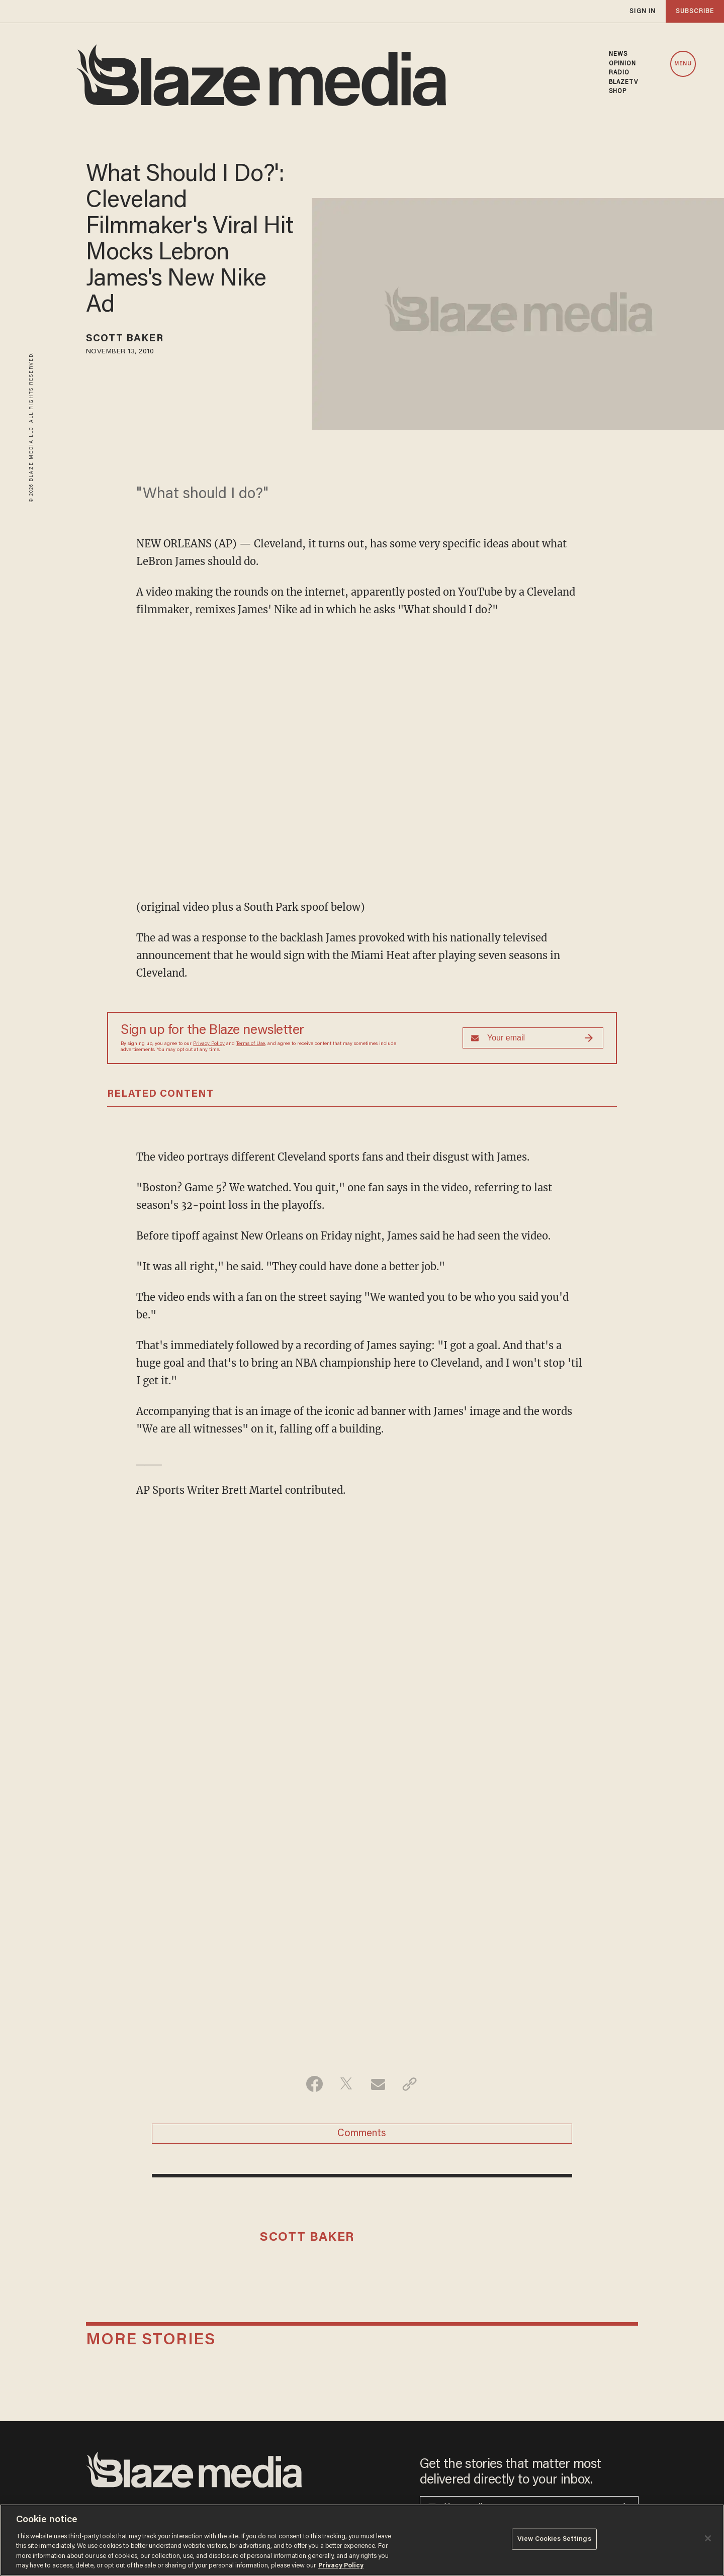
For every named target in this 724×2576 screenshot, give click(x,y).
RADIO (619, 73)
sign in (642, 11)
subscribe (695, 11)
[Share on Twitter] (346, 2084)
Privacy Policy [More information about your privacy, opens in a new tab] (341, 2565)
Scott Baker (124, 339)
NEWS (618, 54)
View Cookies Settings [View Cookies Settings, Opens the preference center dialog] (554, 2539)
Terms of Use (250, 1043)
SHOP (617, 91)
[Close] (708, 2538)
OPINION (623, 64)
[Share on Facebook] (314, 2084)
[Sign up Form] (533, 1037)
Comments (361, 2134)
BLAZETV (624, 82)
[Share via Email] (378, 2084)
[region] (362, 2540)
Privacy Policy (209, 1043)
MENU (683, 64)
